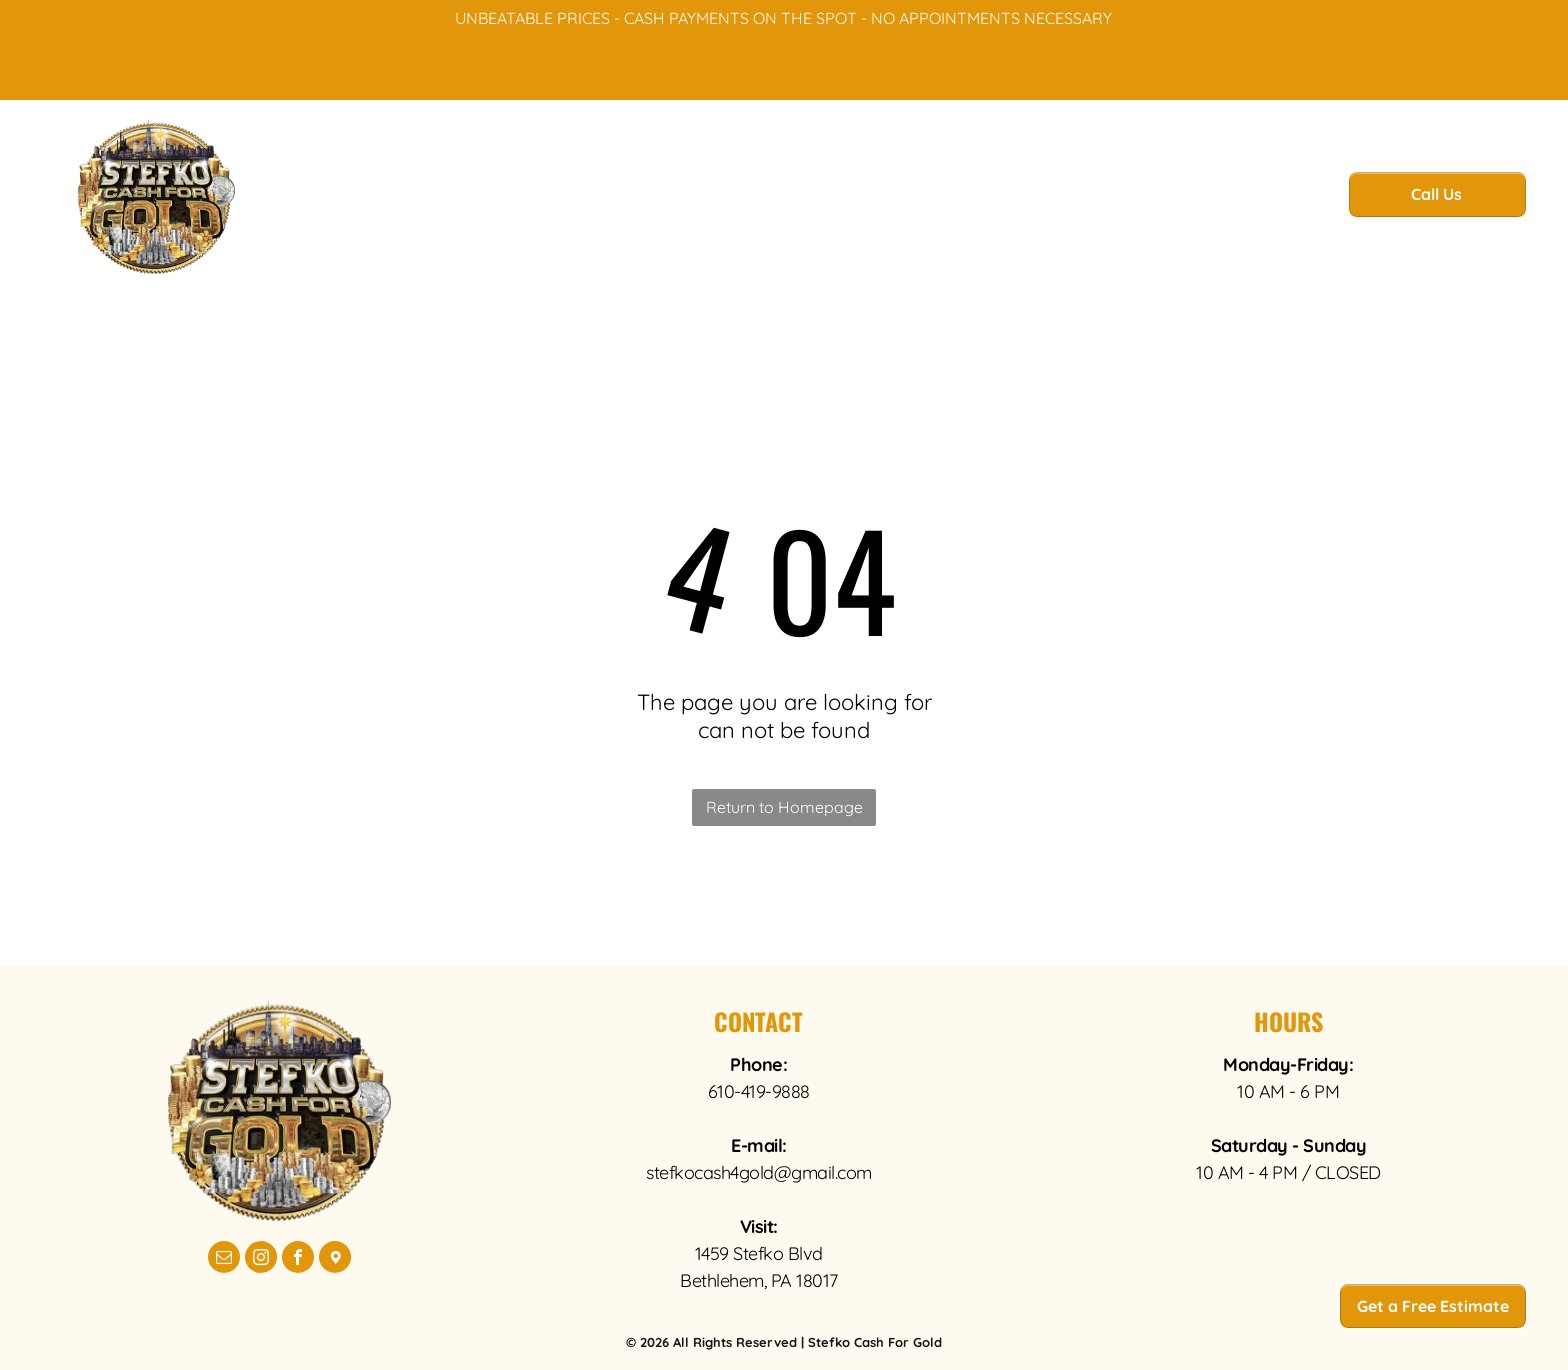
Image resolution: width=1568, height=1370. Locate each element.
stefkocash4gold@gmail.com (759, 1172)
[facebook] (298, 1259)
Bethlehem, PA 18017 (759, 1280)
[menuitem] (526, 200)
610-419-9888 (759, 1091)
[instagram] (261, 1259)
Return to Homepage (784, 807)
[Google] (335, 1259)
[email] (224, 1259)
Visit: (759, 1226)
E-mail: (759, 1145)
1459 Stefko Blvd (759, 1253)
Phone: (758, 1064)
